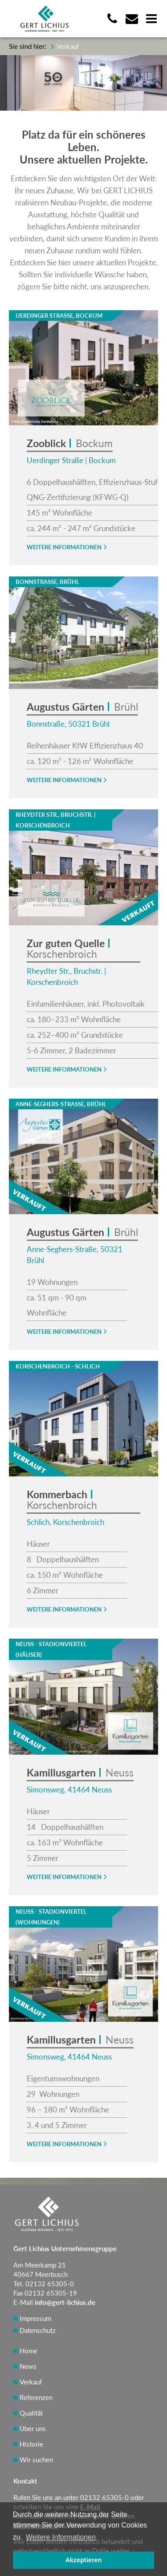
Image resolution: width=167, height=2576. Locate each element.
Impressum (35, 2318)
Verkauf (31, 2382)
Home (28, 2351)
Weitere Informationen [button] (61, 2537)
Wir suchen (36, 2460)
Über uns (33, 2428)
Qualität (31, 2413)
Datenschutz (38, 2330)
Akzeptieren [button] (83, 2560)
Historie (31, 2444)
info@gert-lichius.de (65, 2302)
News (28, 2366)
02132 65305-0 (104, 2497)
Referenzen (36, 2397)
